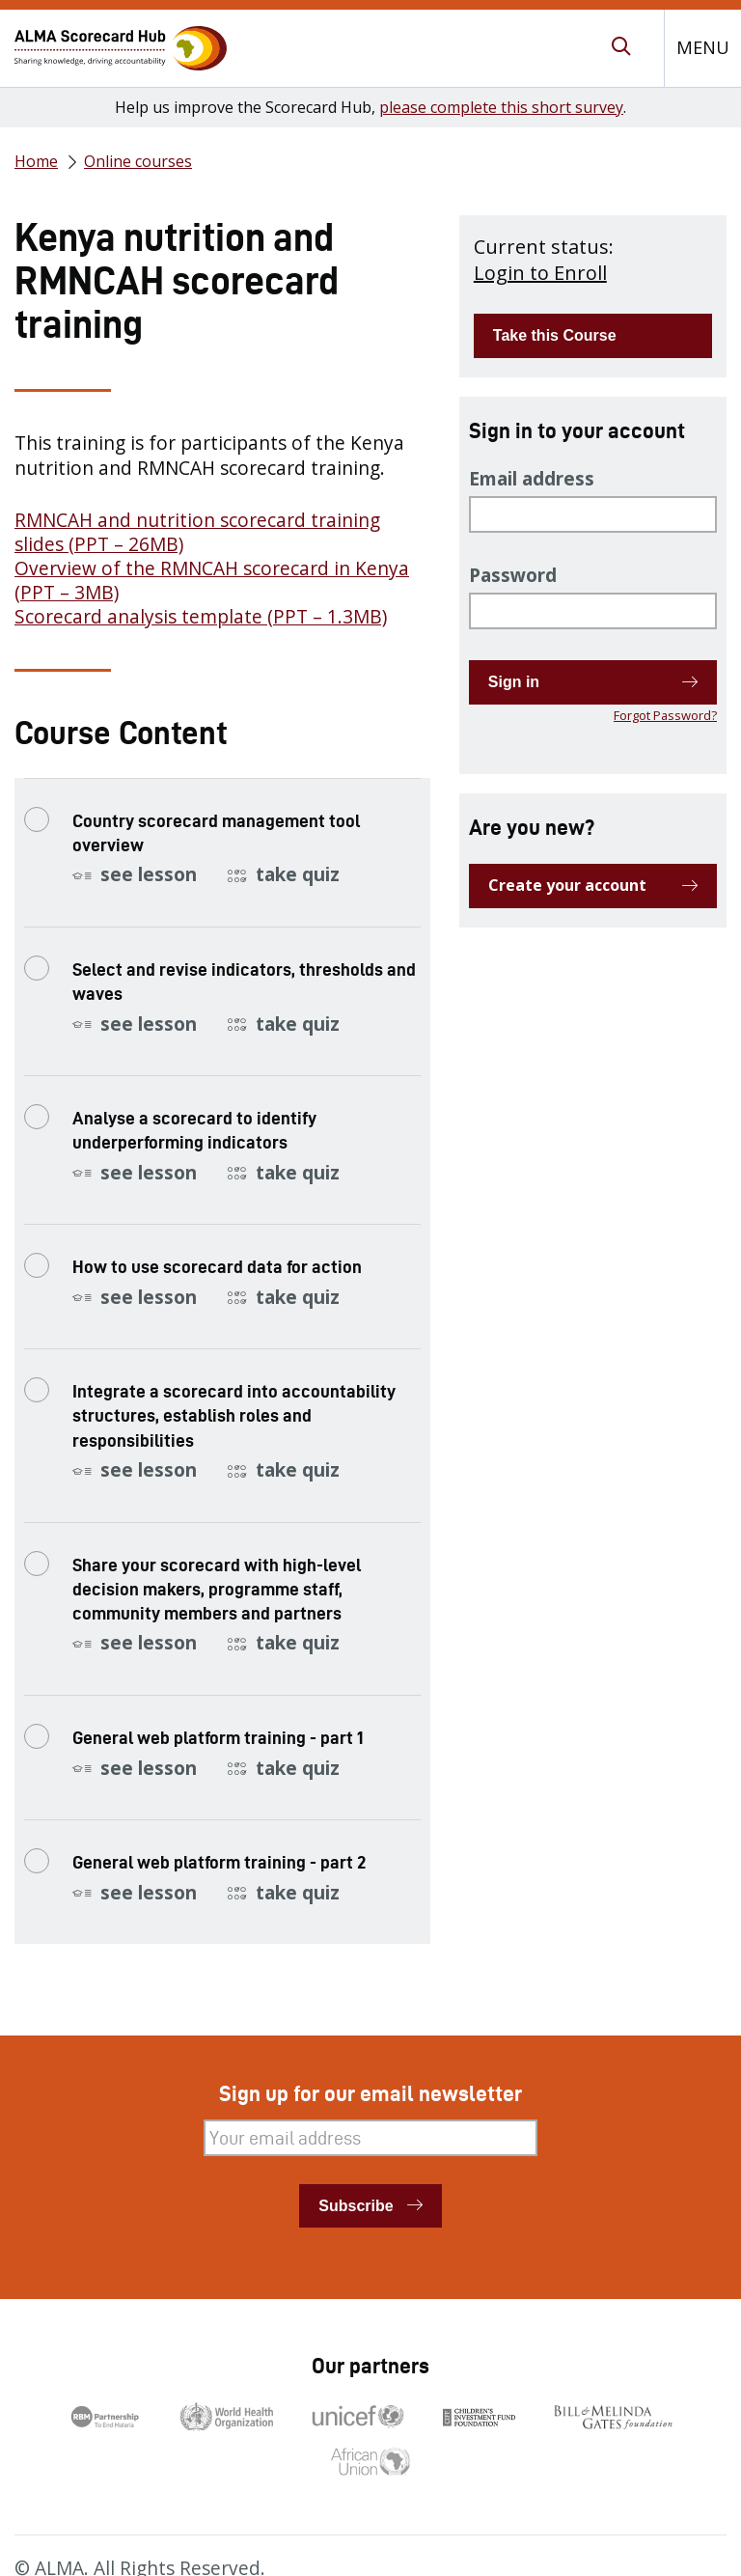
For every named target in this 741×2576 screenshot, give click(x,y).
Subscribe (355, 2206)
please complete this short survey (501, 107)
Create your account (567, 885)
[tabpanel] (222, 529)
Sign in (513, 682)
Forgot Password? (665, 715)
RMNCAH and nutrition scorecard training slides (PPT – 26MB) (197, 532)
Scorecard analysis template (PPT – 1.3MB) (200, 616)
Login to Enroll (540, 273)
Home (36, 161)
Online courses (138, 161)
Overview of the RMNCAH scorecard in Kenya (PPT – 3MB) (211, 580)
